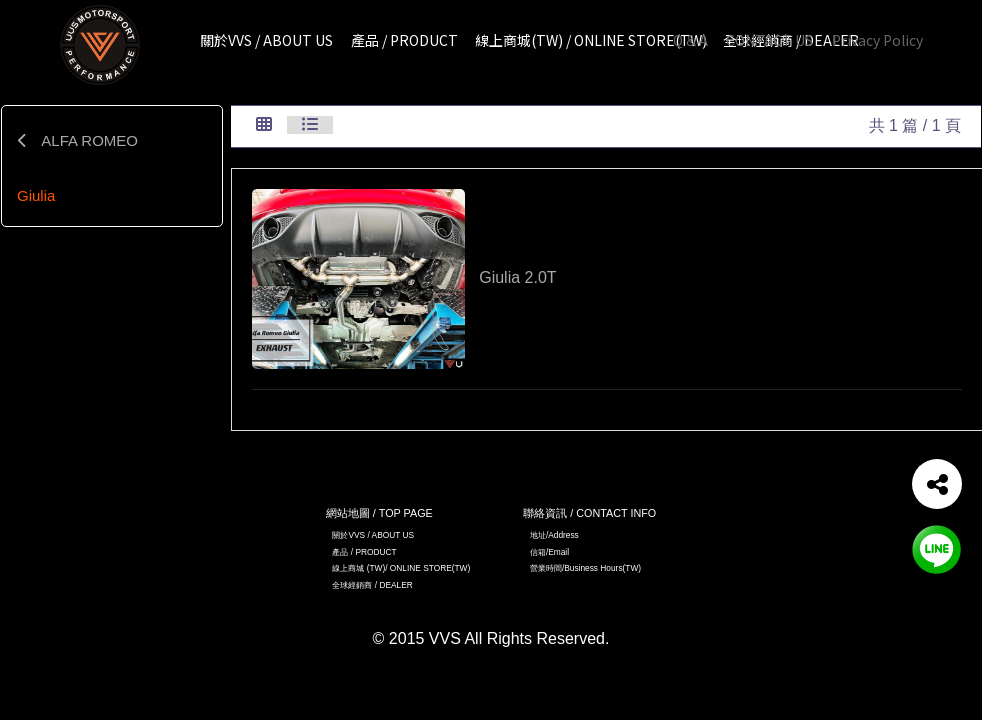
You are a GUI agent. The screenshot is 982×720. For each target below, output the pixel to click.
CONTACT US (769, 40)
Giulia (36, 195)
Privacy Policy (877, 40)
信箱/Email (549, 552)
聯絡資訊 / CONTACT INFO (589, 513)
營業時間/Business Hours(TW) (585, 568)
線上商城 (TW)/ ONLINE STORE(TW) (401, 568)
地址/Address (554, 535)
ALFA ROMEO (77, 140)
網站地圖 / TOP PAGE (379, 513)
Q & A (690, 40)
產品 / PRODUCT (364, 552)
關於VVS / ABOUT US (373, 535)
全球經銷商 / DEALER (372, 585)
